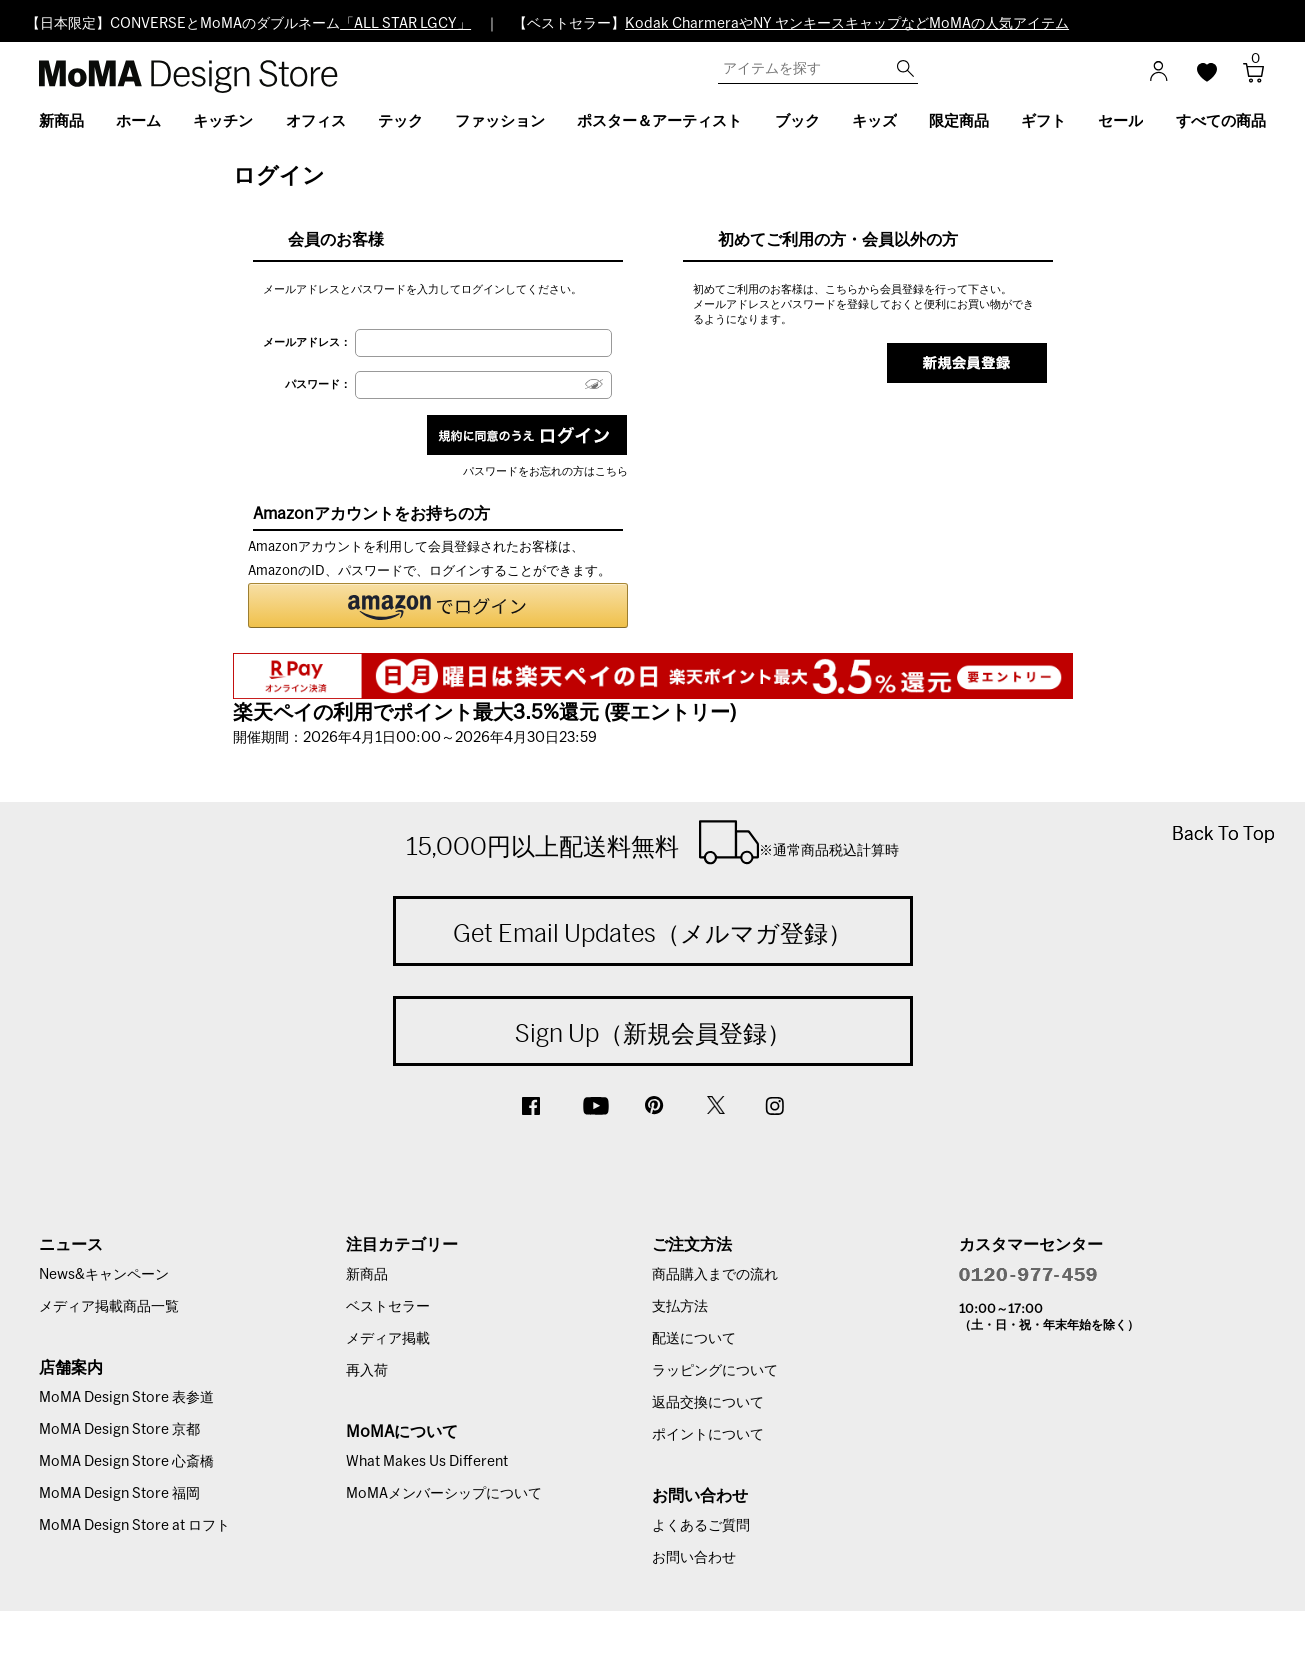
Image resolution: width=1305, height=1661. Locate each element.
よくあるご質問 (701, 1526)
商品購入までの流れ (715, 1275)
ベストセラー (388, 1307)
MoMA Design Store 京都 (119, 1430)
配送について (694, 1339)
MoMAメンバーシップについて (444, 1494)
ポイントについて (708, 1435)
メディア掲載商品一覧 (109, 1307)
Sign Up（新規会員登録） (653, 1033)
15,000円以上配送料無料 (652, 842)
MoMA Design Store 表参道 (126, 1398)
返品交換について (708, 1403)
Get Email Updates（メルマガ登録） (652, 933)
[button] (438, 605)
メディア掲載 (388, 1339)
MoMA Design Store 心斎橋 (126, 1462)
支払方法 (680, 1307)
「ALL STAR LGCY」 (405, 24)
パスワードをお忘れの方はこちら (545, 471)
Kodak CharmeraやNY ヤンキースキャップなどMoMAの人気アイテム (847, 24)
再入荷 (367, 1371)
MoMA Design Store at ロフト (134, 1526)
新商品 (367, 1275)
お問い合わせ (694, 1558)
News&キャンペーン (104, 1275)
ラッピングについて (715, 1371)
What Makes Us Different (427, 1462)
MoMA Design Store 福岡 (119, 1494)
